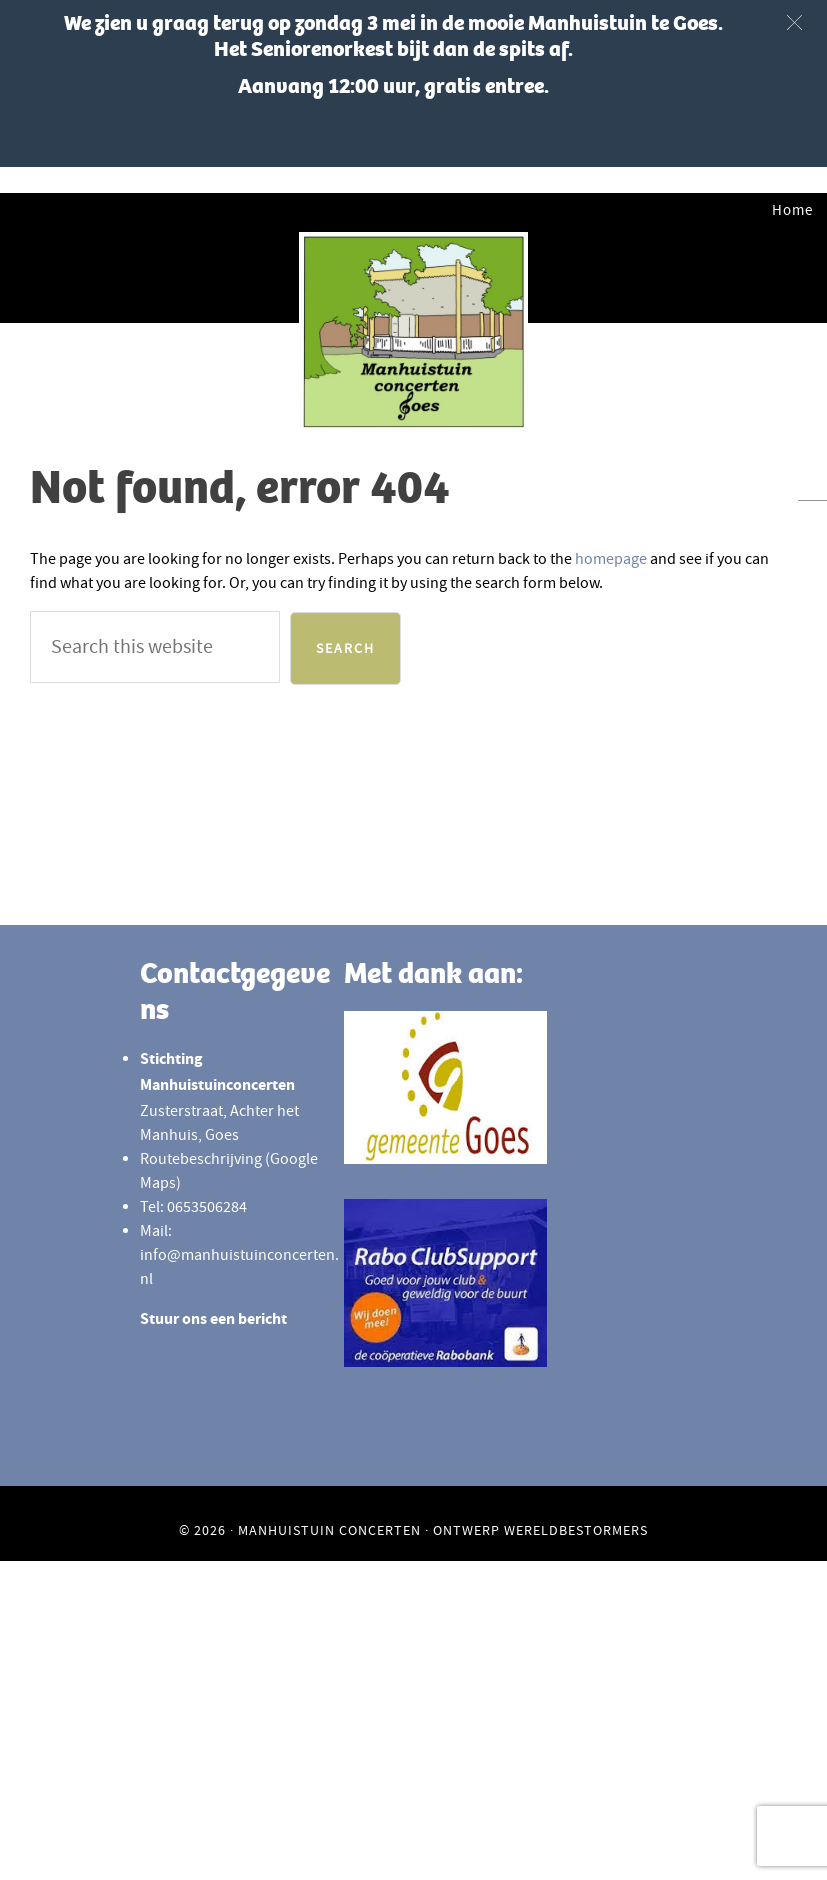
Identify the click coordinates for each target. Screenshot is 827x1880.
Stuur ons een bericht (213, 1320)
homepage (611, 559)
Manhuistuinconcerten (413, 332)
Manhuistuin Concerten (329, 1530)
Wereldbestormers (576, 1530)
